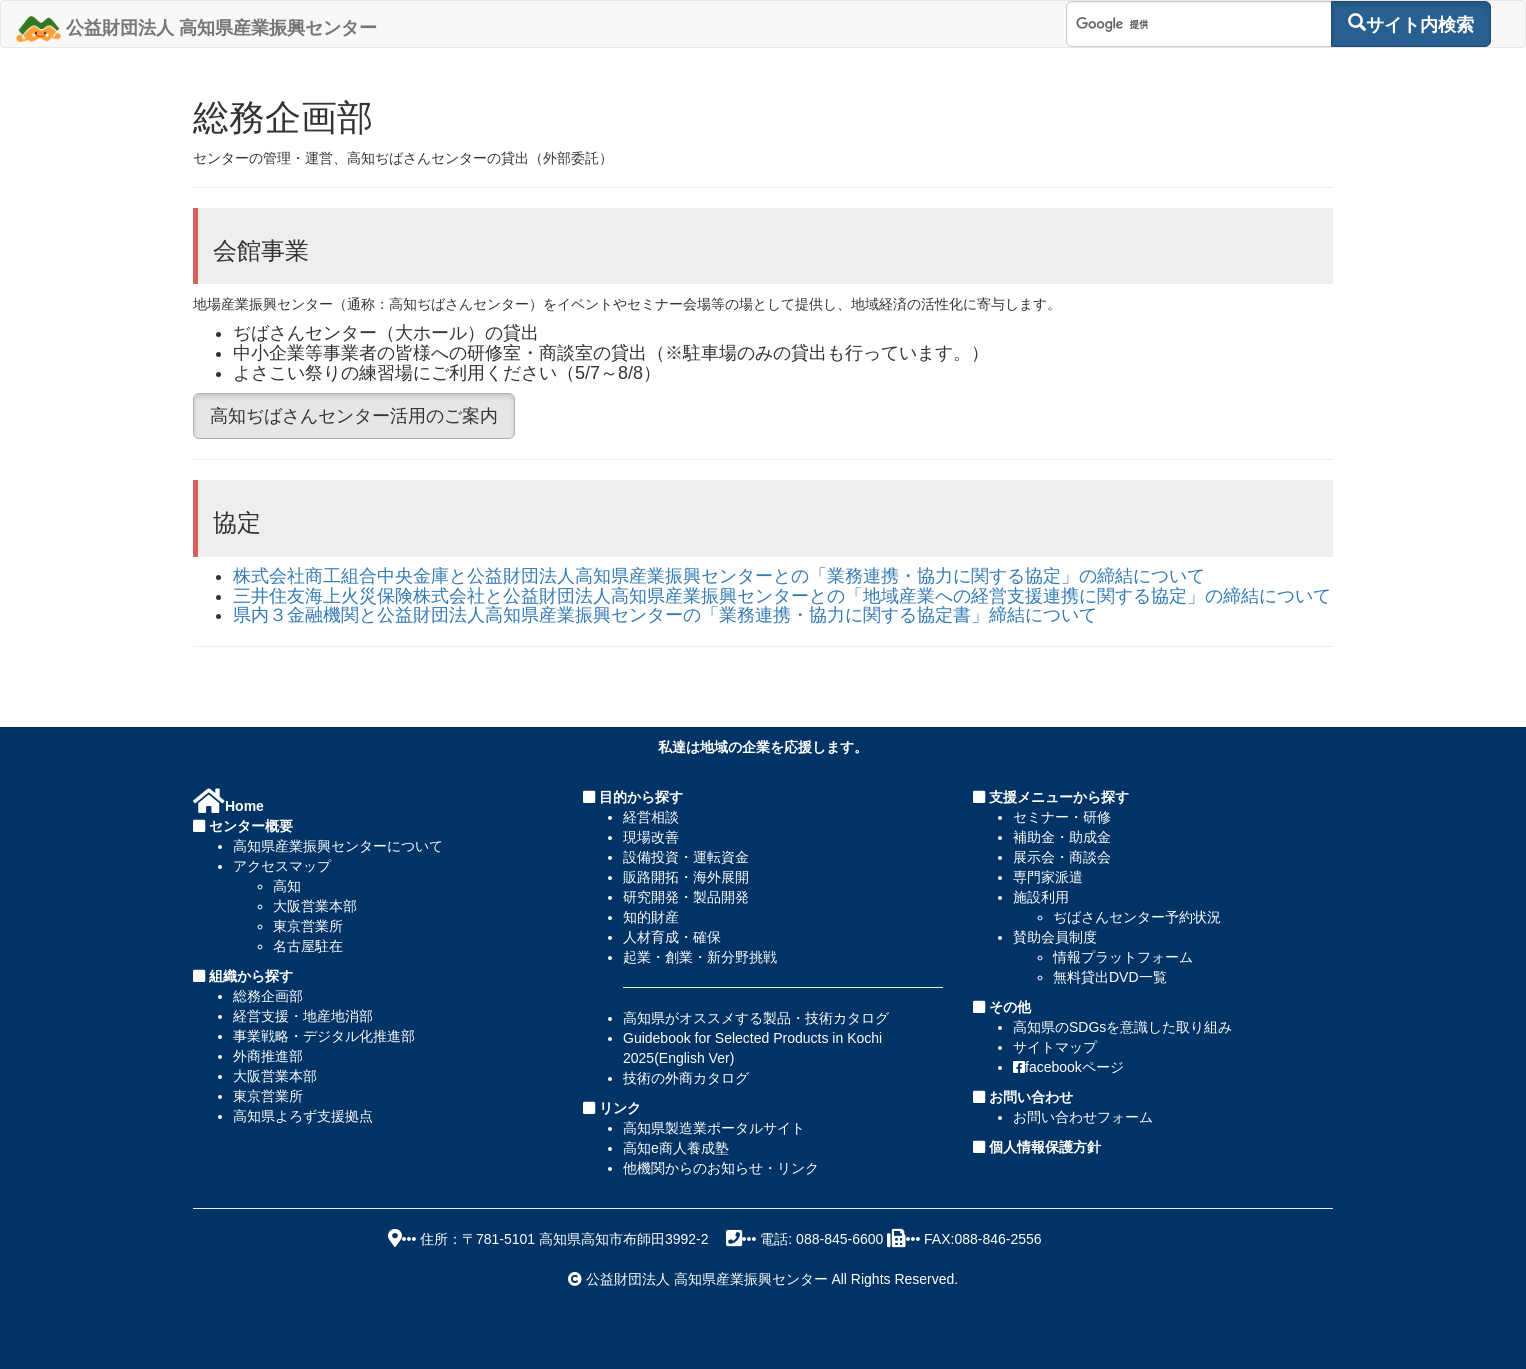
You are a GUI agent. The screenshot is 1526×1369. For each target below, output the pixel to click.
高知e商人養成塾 (676, 1148)
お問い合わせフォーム (1083, 1117)
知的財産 (651, 917)
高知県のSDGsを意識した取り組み (1122, 1027)
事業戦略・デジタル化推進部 (324, 1036)
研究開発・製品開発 (686, 897)
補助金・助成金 (1062, 837)
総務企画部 (268, 996)
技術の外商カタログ (686, 1078)
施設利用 (1041, 897)
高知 (287, 886)
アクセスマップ (282, 866)
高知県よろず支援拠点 (303, 1116)
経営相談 (651, 817)
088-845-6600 (839, 1239)
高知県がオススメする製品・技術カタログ (756, 1018)
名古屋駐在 (308, 946)
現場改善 (651, 837)
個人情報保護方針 (1043, 1147)
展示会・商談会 (1062, 857)
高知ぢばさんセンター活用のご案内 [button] (354, 416)
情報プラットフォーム (1123, 957)
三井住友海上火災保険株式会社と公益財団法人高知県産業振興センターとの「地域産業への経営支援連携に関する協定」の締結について (782, 596)
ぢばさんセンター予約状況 (1137, 917)
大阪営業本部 (315, 906)
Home (228, 806)
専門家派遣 (1048, 877)
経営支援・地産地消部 (303, 1016)
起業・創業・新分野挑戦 (700, 957)
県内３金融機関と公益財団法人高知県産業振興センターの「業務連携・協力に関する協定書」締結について (665, 615)
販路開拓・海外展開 (686, 877)
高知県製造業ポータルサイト (714, 1128)
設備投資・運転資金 (686, 857)
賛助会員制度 (1055, 937)
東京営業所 (308, 926)
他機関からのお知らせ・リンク (721, 1168)
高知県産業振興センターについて (338, 846)
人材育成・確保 (672, 937)
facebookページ (1068, 1067)
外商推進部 (268, 1056)
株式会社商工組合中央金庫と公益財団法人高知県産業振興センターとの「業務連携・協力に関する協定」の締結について (719, 576)
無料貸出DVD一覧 (1110, 977)
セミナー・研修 (1062, 817)
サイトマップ (1055, 1047)
